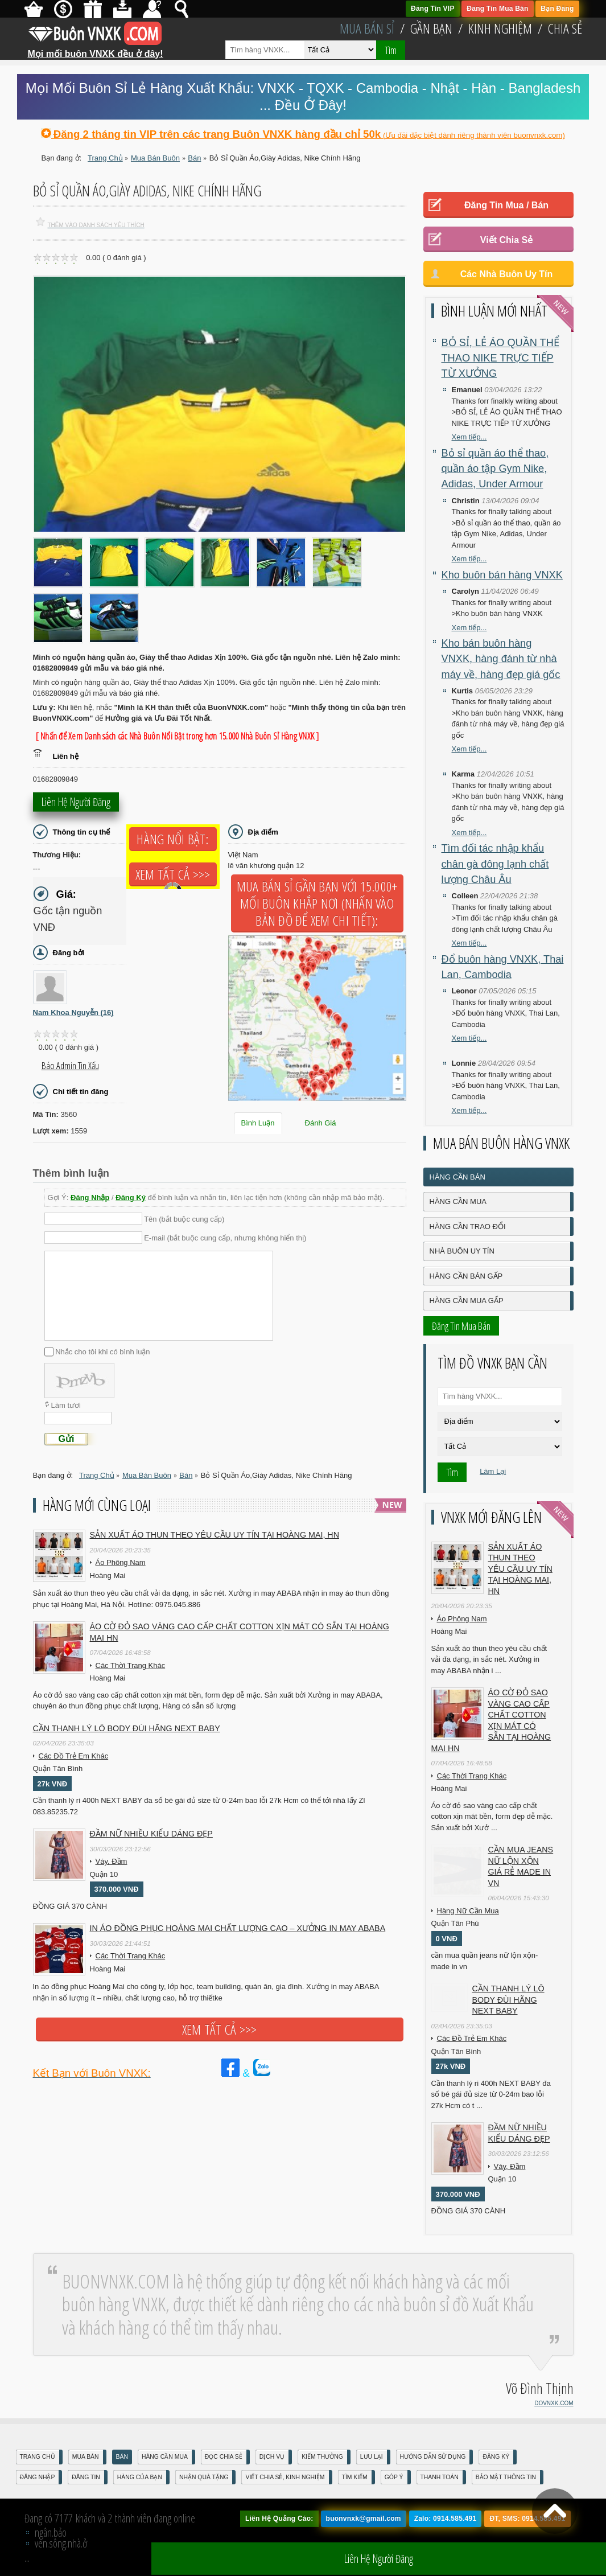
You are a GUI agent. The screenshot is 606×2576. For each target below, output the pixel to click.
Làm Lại (493, 1471)
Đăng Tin (86, 2477)
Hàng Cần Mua (458, 1201)
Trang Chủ (37, 2457)
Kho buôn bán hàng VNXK (502, 575)
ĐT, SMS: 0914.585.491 (527, 2518)
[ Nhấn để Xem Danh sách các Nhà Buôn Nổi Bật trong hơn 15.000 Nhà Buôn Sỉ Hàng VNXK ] (177, 736)
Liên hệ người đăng (76, 804)
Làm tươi (66, 1405)
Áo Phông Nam (121, 1562)
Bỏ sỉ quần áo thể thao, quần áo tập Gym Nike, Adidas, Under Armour (495, 468)
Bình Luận (258, 1123)
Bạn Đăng (557, 9)
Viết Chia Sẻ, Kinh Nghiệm (284, 2477)
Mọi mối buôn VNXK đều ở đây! (95, 49)
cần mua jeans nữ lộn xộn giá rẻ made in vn (521, 1866)
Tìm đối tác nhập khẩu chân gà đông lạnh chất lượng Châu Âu (495, 864)
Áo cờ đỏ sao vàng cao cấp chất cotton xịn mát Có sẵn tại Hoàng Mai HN (239, 1632)
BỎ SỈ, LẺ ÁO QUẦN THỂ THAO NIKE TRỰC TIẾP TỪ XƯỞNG (500, 358)
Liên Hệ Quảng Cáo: (279, 2518)
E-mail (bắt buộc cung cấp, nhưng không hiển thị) (225, 1238)
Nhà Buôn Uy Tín (462, 1251)
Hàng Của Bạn (139, 2477)
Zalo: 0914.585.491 (445, 2518)
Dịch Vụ (272, 2457)
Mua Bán (85, 2457)
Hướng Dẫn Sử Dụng (433, 2457)
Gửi (67, 1439)
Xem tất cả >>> (173, 874)
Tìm (391, 50)
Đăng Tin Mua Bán (497, 9)
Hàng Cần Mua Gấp (467, 1300)
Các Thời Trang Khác (131, 1665)
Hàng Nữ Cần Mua (468, 1911)
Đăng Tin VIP (433, 9)
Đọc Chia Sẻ (223, 2457)
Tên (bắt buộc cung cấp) (184, 1219)
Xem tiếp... (469, 437)
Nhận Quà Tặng (204, 2477)
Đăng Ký (131, 1197)
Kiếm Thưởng (322, 2457)
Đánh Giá (320, 1123)
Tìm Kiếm (355, 2477)
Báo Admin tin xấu (70, 1065)
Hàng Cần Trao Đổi (468, 1226)
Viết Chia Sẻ (506, 240)
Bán (122, 2457)
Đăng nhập (37, 2477)
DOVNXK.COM (553, 2403)
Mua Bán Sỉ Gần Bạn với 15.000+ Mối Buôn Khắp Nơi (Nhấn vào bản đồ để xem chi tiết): (317, 903)
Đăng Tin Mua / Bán (506, 205)
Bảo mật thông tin (506, 2477)
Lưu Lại (371, 2457)
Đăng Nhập (90, 1197)
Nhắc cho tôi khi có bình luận (102, 1351)
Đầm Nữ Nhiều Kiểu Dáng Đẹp (151, 1833)
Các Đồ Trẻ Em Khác (74, 1756)
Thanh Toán (440, 2477)
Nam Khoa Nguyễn (73, 1012)
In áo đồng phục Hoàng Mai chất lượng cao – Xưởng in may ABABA (238, 1928)
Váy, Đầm (111, 1861)
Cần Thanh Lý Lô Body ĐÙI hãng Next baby (126, 1728)
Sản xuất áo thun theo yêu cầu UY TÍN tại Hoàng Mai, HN (215, 1534)
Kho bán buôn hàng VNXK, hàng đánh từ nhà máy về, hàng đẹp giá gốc (501, 659)
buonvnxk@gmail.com (363, 2518)
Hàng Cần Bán (457, 1177)
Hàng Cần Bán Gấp (466, 1276)
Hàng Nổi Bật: (172, 839)
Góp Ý (394, 2477)
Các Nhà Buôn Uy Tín (506, 274)
